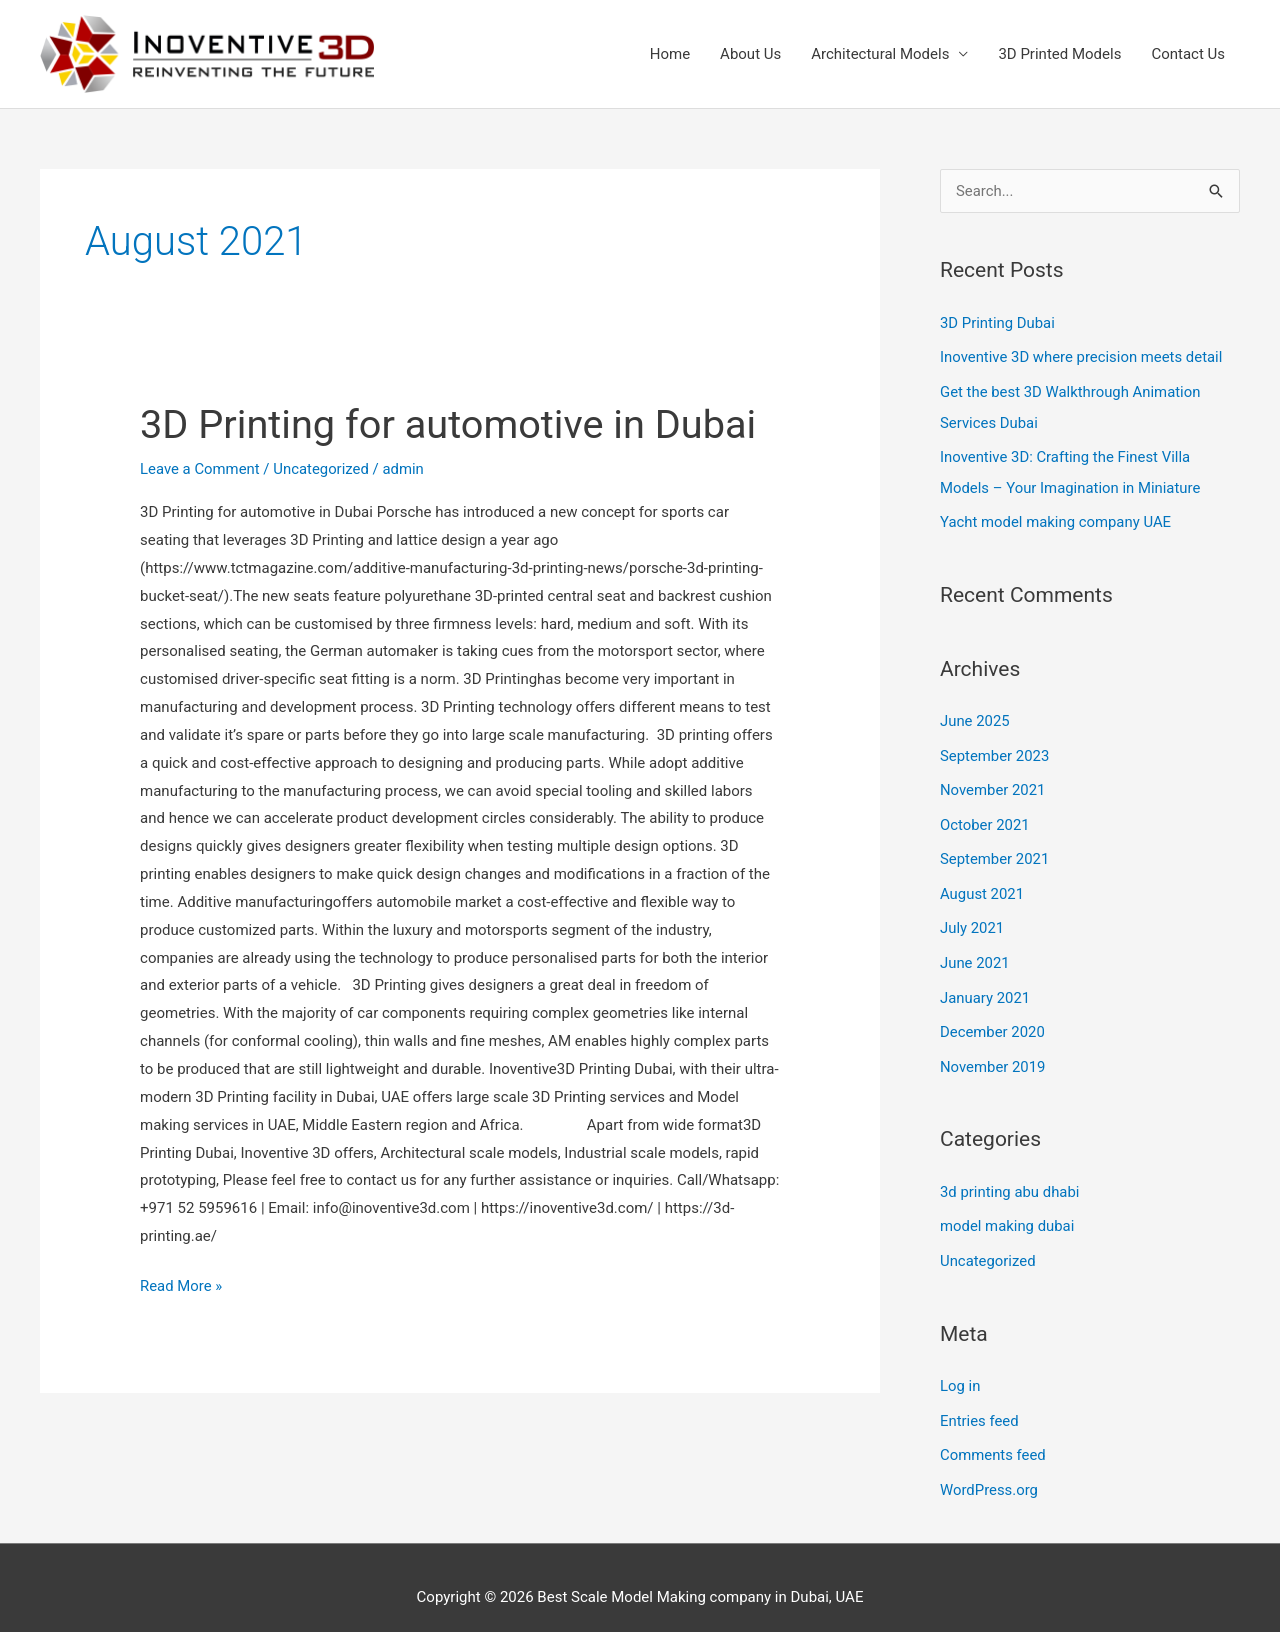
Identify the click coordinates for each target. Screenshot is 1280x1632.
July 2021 (972, 918)
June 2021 (975, 952)
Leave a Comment (200, 469)
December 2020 (993, 1020)
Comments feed (993, 1437)
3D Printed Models (1059, 54)
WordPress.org (989, 1471)
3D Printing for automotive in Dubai (450, 424)
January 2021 (985, 986)
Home (670, 54)
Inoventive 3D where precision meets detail (1082, 357)
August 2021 (982, 885)
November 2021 (993, 783)
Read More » (181, 1284)
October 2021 (985, 817)
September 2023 (995, 750)
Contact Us (1188, 54)
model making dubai (1007, 1212)
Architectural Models (880, 54)
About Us (750, 54)
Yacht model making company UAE (1056, 518)
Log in (960, 1370)
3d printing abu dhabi (1010, 1178)
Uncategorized (322, 469)
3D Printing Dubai (998, 323)
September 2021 (995, 851)
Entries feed (979, 1404)
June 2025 (975, 716)
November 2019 (993, 1053)
